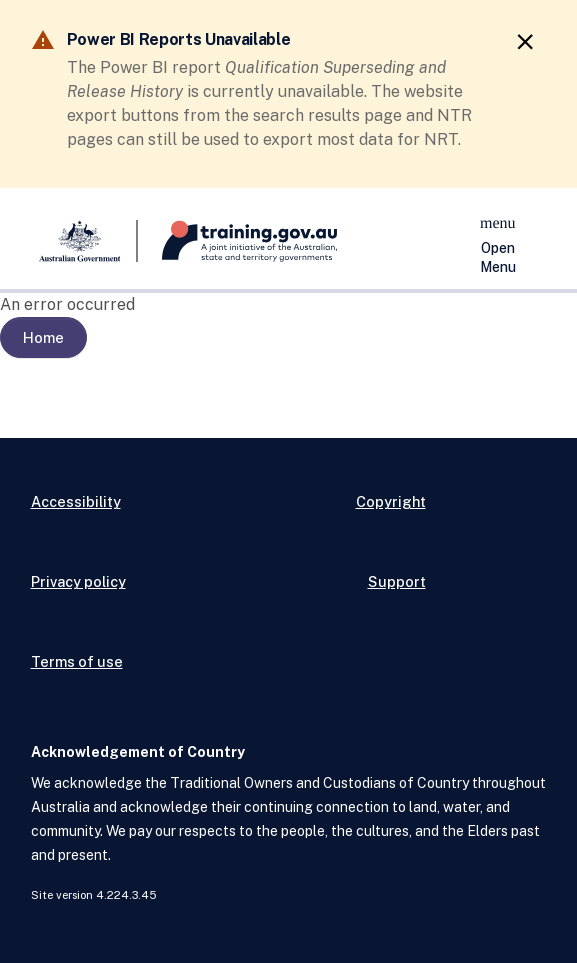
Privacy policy (78, 581)
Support (397, 581)
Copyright (391, 501)
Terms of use (77, 661)
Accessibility (76, 501)
